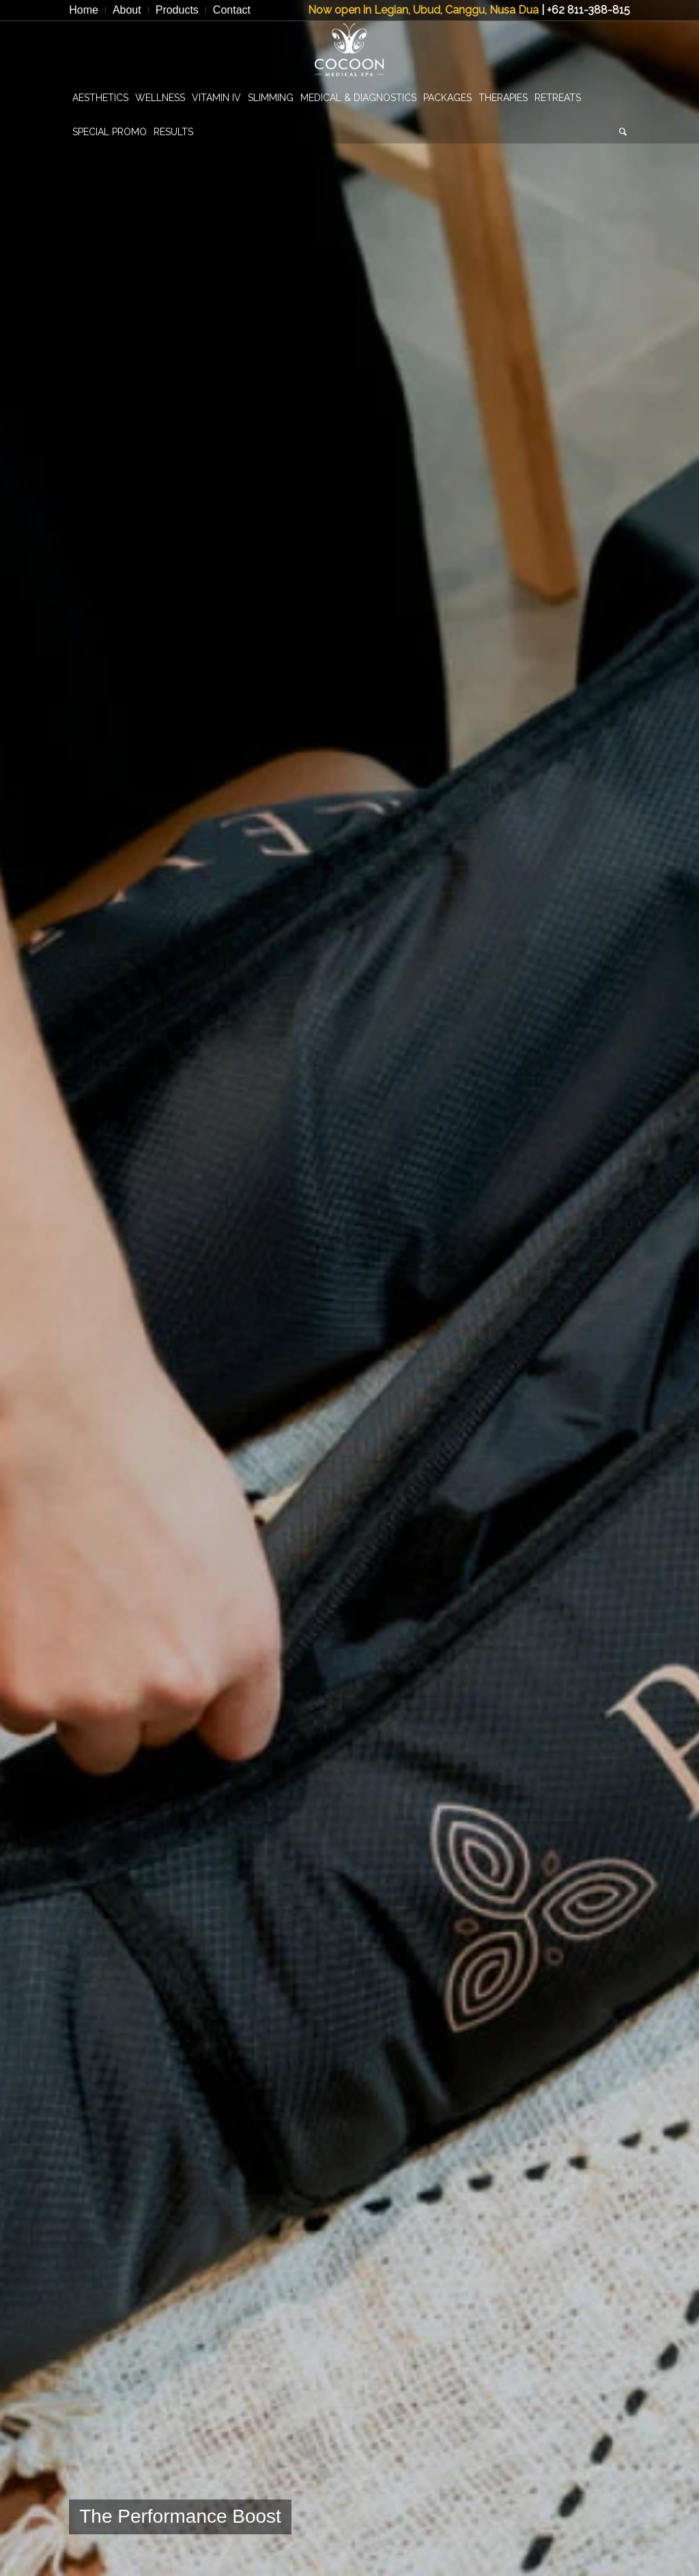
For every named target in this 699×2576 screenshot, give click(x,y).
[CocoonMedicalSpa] (349, 50)
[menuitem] (87, 10)
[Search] (623, 132)
